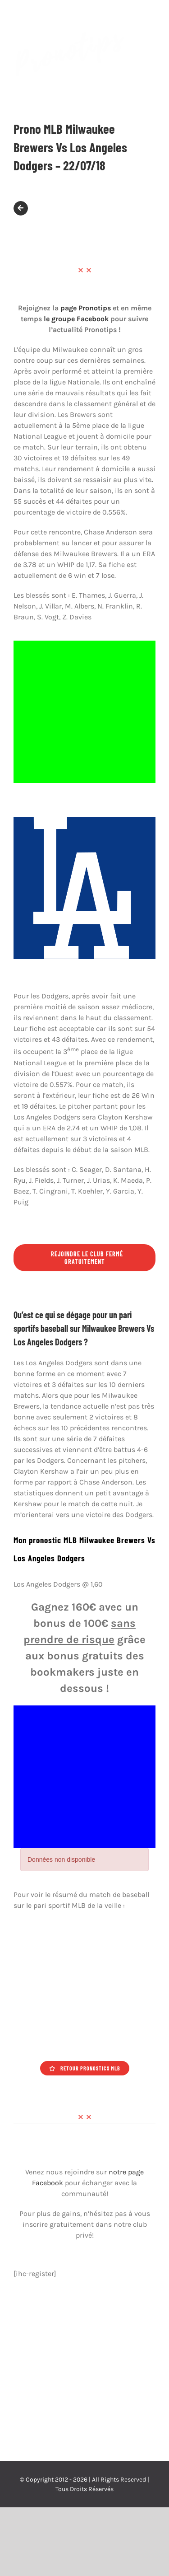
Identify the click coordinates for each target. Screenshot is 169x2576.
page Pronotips (85, 308)
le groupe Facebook (76, 318)
